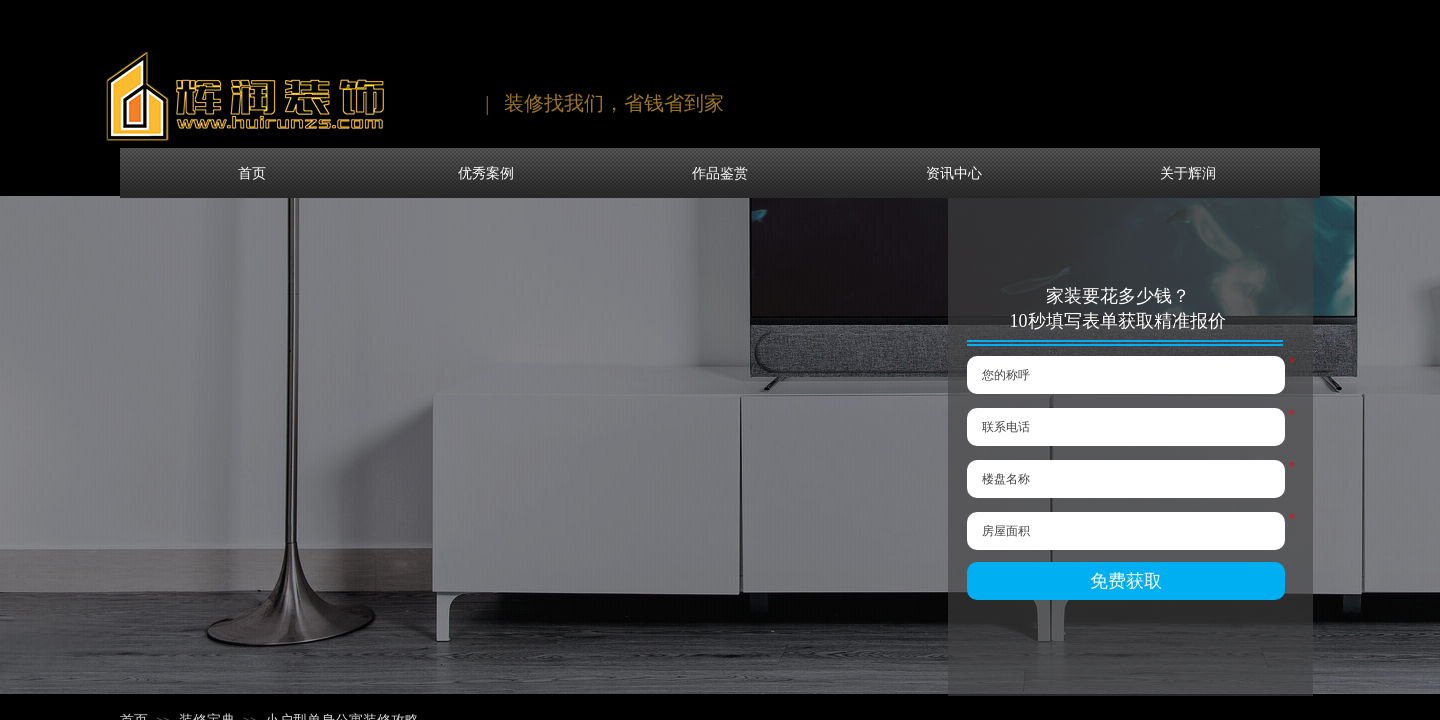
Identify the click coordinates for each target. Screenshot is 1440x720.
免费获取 (1126, 581)
